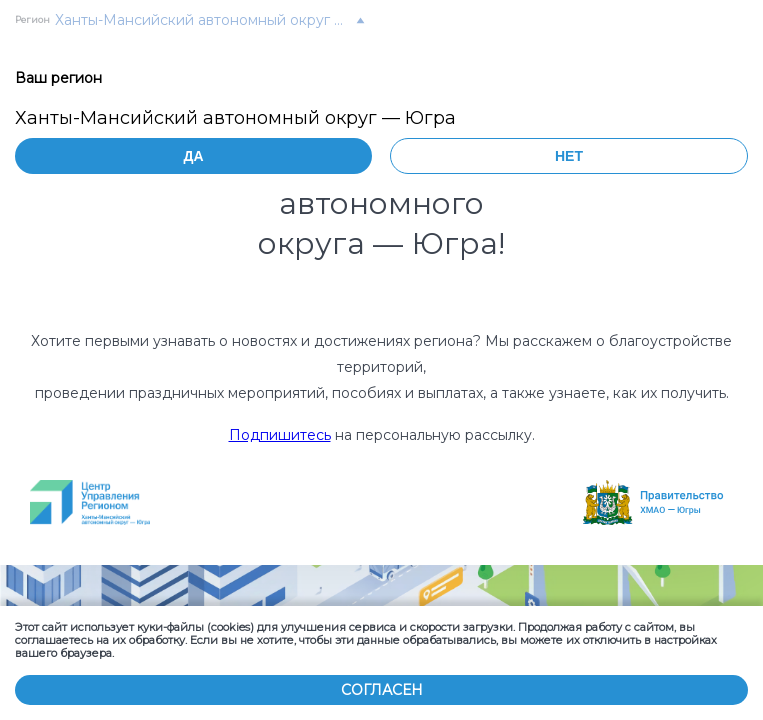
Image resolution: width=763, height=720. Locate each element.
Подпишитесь (280, 435)
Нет (569, 156)
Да (193, 156)
